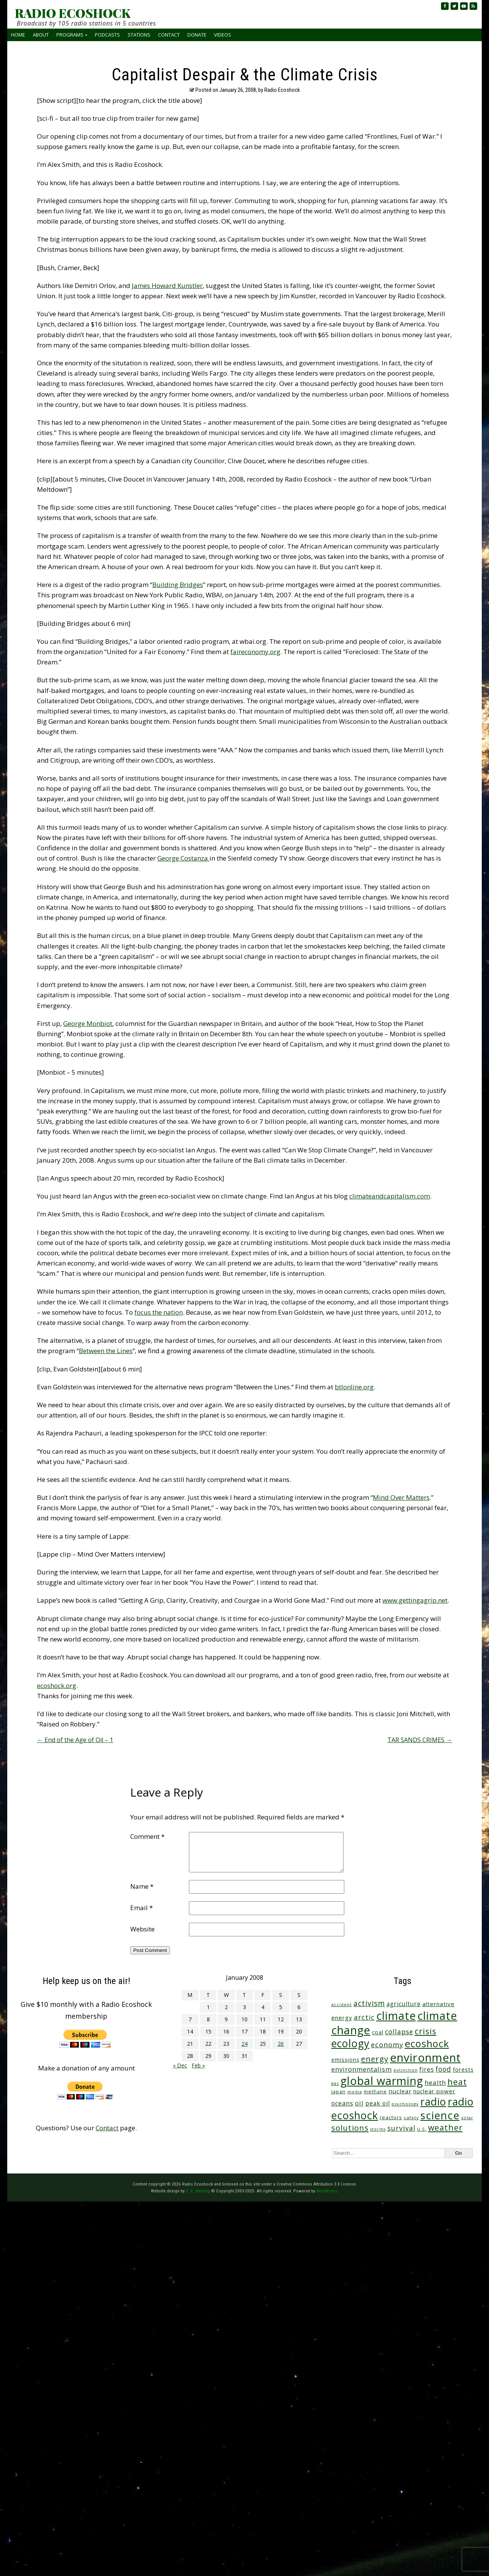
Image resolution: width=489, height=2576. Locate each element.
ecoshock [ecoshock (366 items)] (427, 2043)
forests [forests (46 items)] (463, 2069)
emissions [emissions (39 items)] (345, 2059)
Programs (69, 34)
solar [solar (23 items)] (467, 2117)
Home (18, 34)
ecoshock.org (56, 1685)
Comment (147, 1836)
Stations (139, 34)
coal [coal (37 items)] (378, 2032)
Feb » (198, 2065)
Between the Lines (106, 1350)
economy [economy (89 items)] (387, 2044)
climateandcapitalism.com (389, 1196)
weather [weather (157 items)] (445, 2127)
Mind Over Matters (401, 1497)
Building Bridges (177, 584)
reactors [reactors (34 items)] (391, 2117)
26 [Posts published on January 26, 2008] (281, 2043)
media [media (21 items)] (354, 2091)
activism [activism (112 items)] (369, 2003)
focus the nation (158, 1312)
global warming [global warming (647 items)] (381, 2080)
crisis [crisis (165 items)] (425, 2031)
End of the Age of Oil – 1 (75, 1740)
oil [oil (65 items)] (359, 2103)
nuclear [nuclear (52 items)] (400, 2091)
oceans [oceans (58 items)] (342, 2103)
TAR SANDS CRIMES (419, 1740)
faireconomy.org (255, 651)
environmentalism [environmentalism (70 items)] (361, 2069)
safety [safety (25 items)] (411, 2117)
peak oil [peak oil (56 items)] (377, 2103)
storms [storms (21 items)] (378, 2129)
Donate (196, 34)
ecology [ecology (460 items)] (350, 2043)
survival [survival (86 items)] (401, 2128)
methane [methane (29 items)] (375, 2091)
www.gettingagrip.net (414, 1600)
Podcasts (107, 34)
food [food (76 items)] (443, 2069)
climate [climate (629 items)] (396, 2015)
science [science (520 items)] (440, 2115)
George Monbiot (87, 1023)
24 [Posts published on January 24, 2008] (244, 2043)
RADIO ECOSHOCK (72, 13)
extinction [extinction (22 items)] (405, 2070)
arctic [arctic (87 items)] (364, 2017)
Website (142, 1929)
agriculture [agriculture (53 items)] (404, 2004)
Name (141, 1886)
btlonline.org (354, 1386)
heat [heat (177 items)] (457, 2081)
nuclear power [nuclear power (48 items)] (434, 2091)
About (41, 34)
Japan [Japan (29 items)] (338, 2091)
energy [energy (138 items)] (374, 2058)
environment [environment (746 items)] (425, 2057)
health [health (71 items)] (435, 2082)
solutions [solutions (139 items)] (350, 2127)
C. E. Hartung (198, 2191)
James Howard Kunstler (167, 285)
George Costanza (182, 858)
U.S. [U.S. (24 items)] (422, 2129)
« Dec (180, 2065)
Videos (222, 34)
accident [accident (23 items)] (341, 2004)
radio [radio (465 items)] (433, 2101)
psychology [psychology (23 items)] (405, 2104)
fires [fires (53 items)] (426, 2070)
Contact (169, 34)
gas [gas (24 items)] (335, 2083)
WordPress (326, 2191)
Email (141, 1907)
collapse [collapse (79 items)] (399, 2031)
